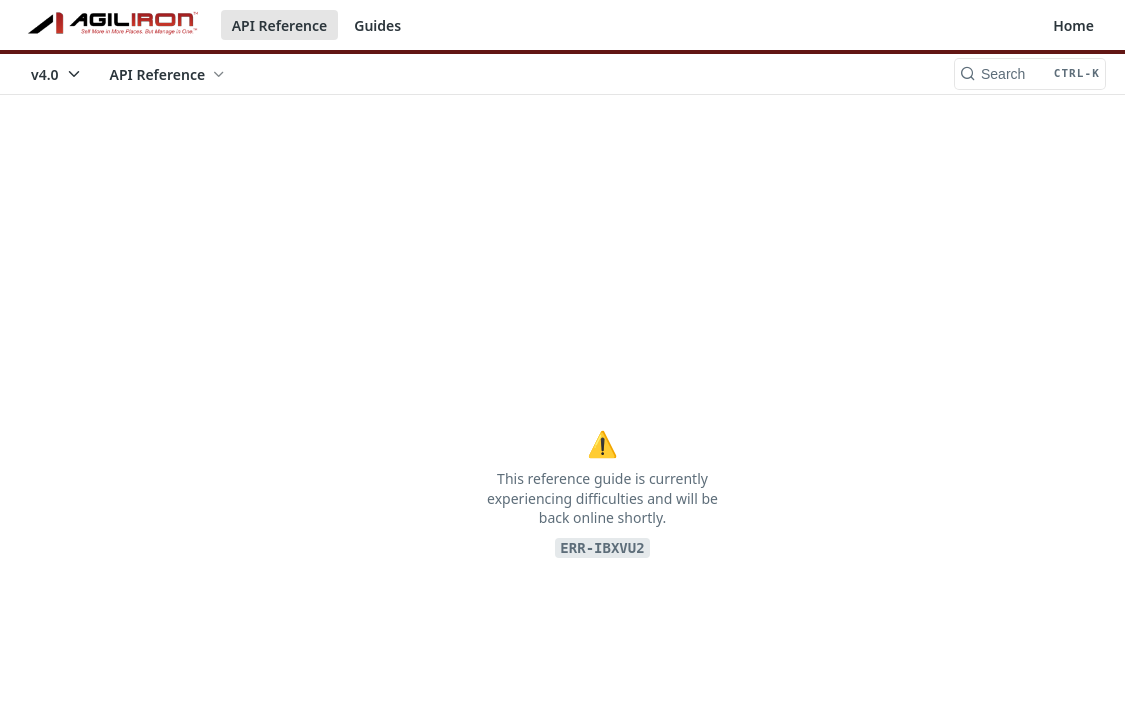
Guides (377, 25)
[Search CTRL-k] (1030, 74)
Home (1073, 25)
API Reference (280, 25)
